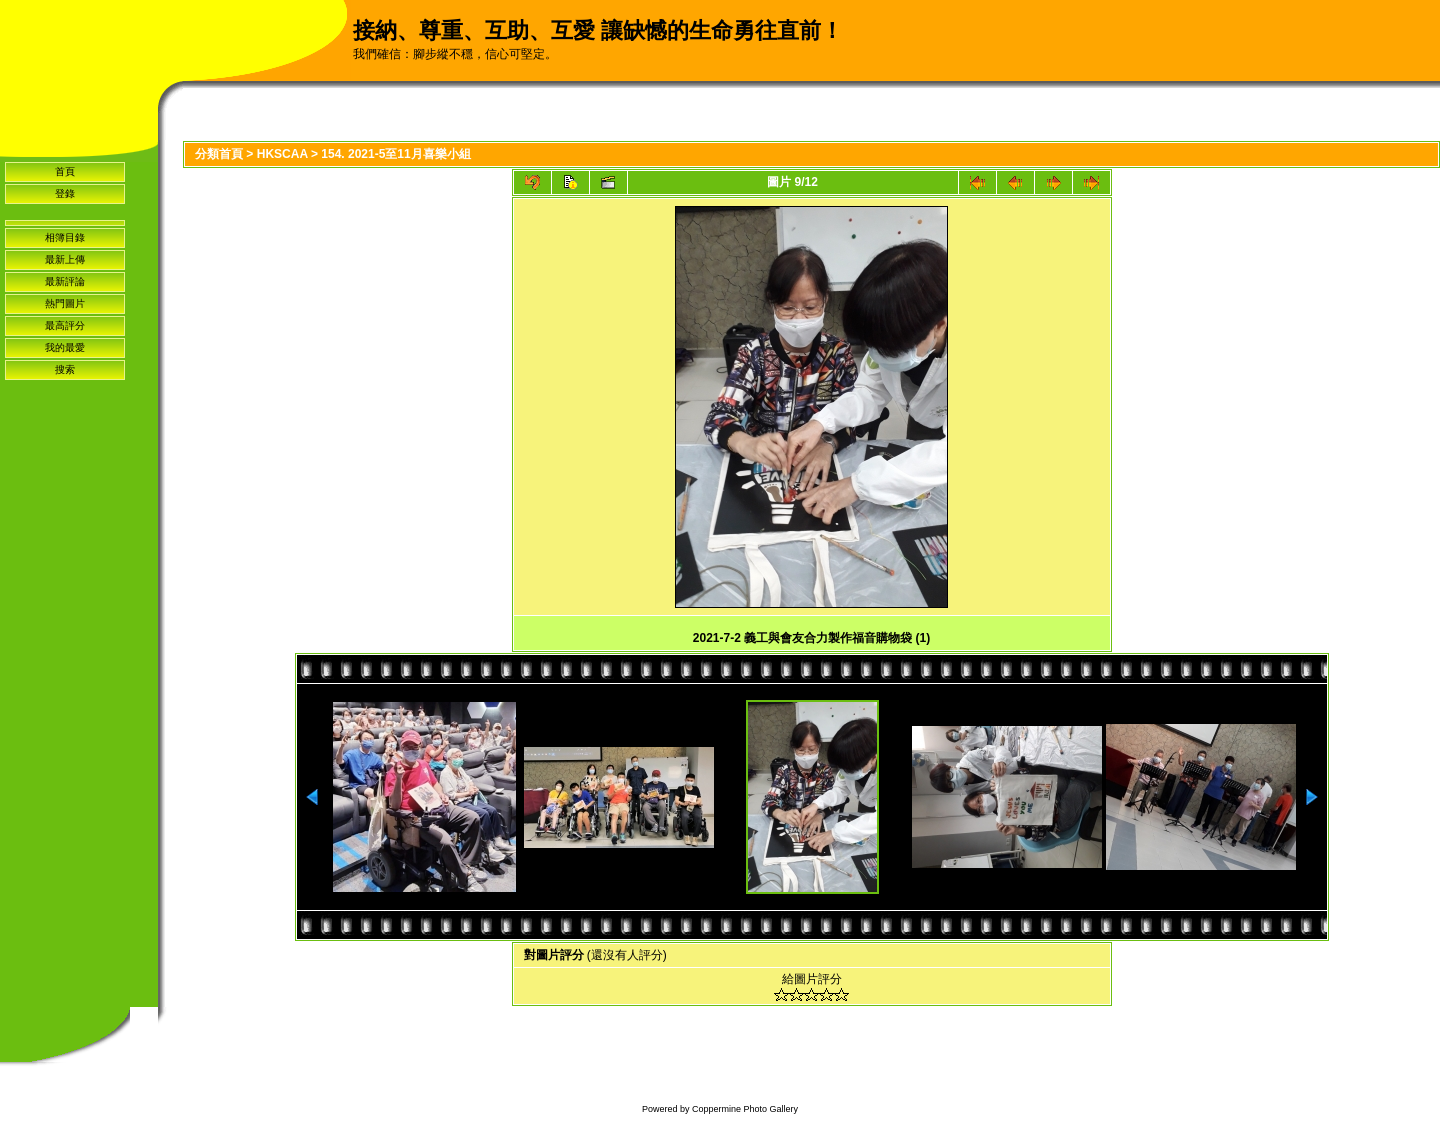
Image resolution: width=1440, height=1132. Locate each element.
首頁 (65, 171)
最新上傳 (65, 259)
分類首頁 (219, 154)
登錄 (65, 193)
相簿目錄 (65, 237)
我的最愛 (65, 347)
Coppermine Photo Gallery (745, 1109)
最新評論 (65, 281)
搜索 (65, 369)
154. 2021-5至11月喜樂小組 (395, 154)
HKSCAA (282, 154)
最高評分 (65, 325)
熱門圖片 (65, 303)
